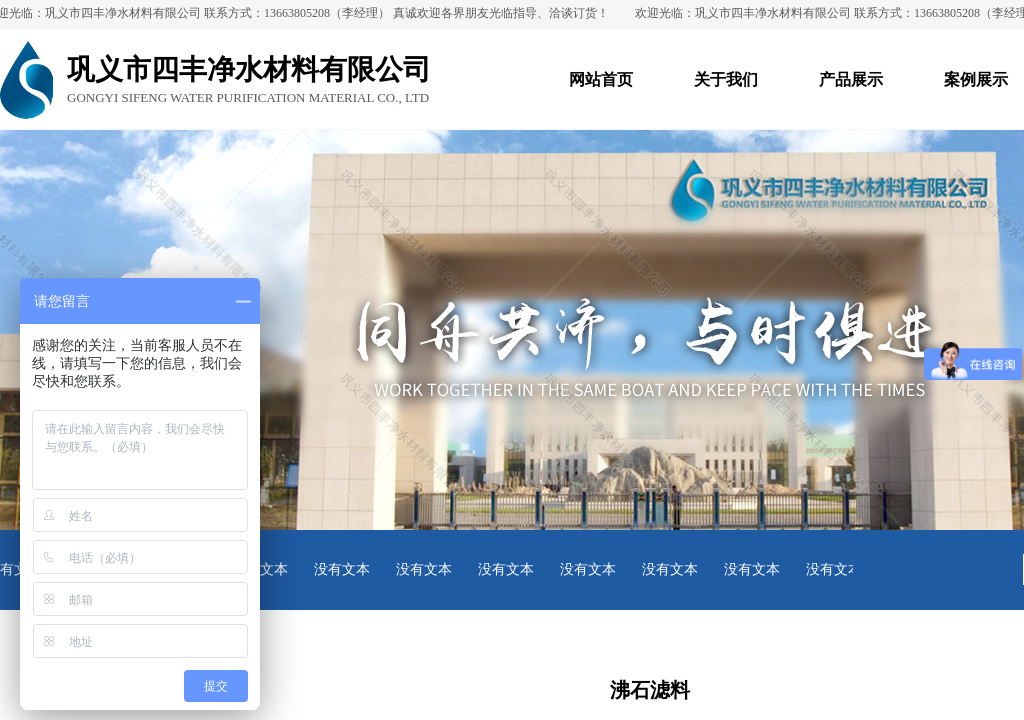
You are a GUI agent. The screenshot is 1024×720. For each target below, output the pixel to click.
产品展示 (851, 79)
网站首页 (601, 79)
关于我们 (726, 79)
